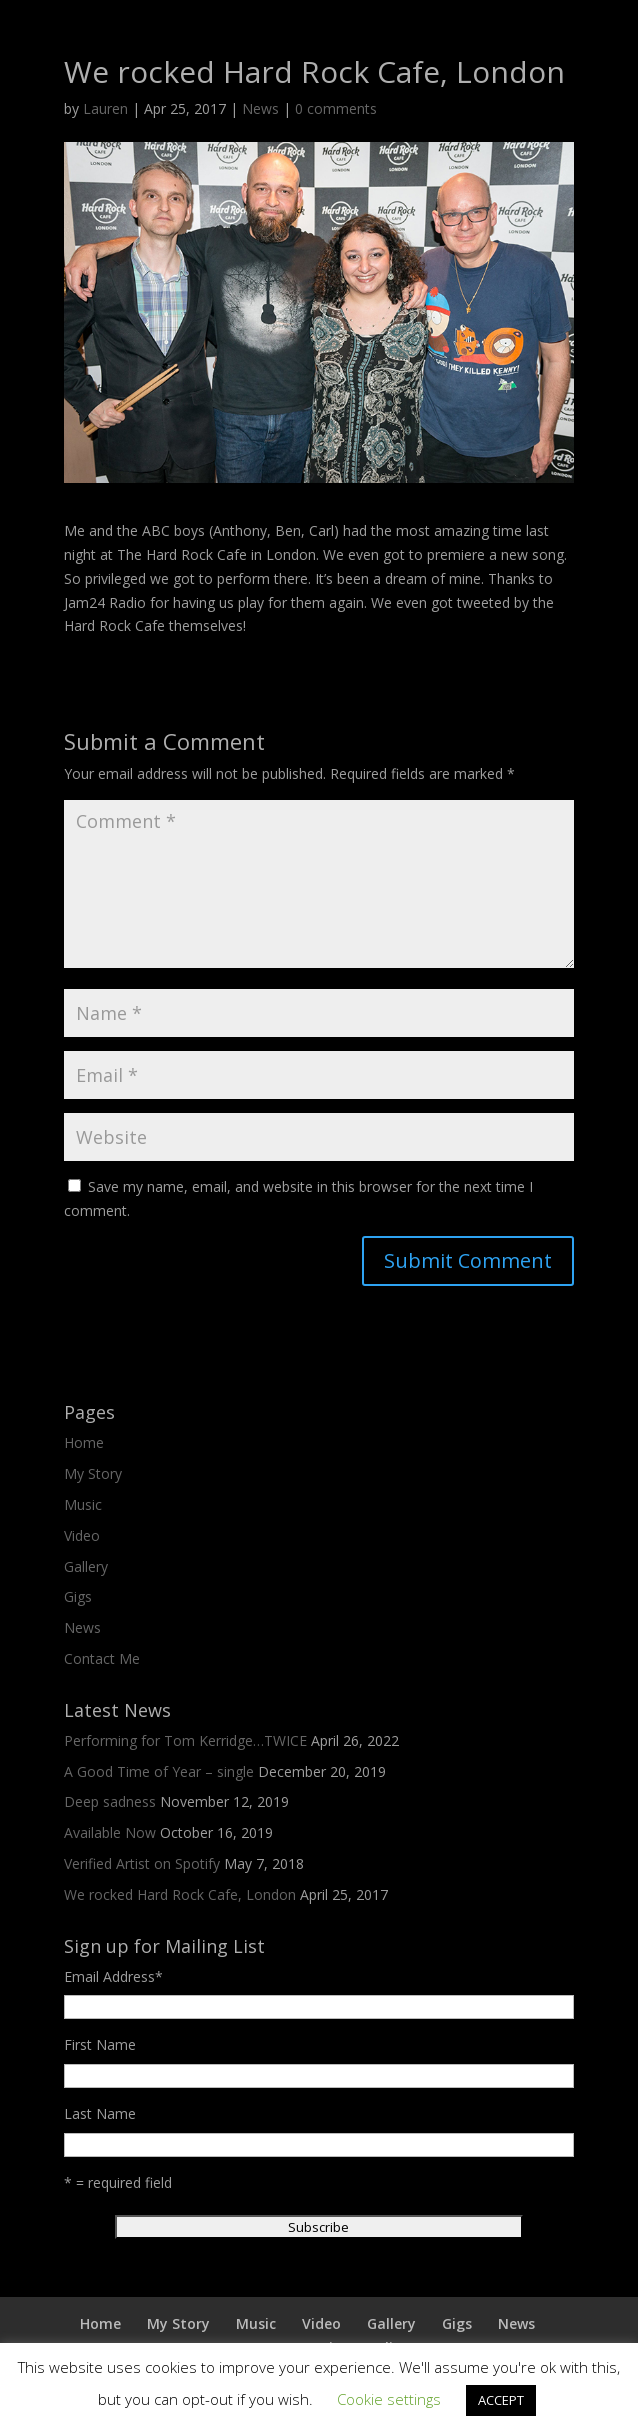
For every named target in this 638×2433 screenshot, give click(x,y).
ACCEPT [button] (501, 2400)
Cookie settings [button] (389, 2399)
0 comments (336, 108)
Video (82, 1535)
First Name (100, 2044)
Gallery (86, 1566)
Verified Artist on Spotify (142, 1863)
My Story (93, 1473)
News (260, 108)
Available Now (110, 1832)
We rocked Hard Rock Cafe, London (180, 1894)
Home (84, 1442)
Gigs (78, 1596)
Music (83, 1504)
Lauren (105, 108)
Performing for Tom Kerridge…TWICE (185, 1740)
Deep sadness (110, 1801)
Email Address (113, 1976)
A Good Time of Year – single (159, 1771)
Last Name (100, 2113)
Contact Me (102, 1658)
